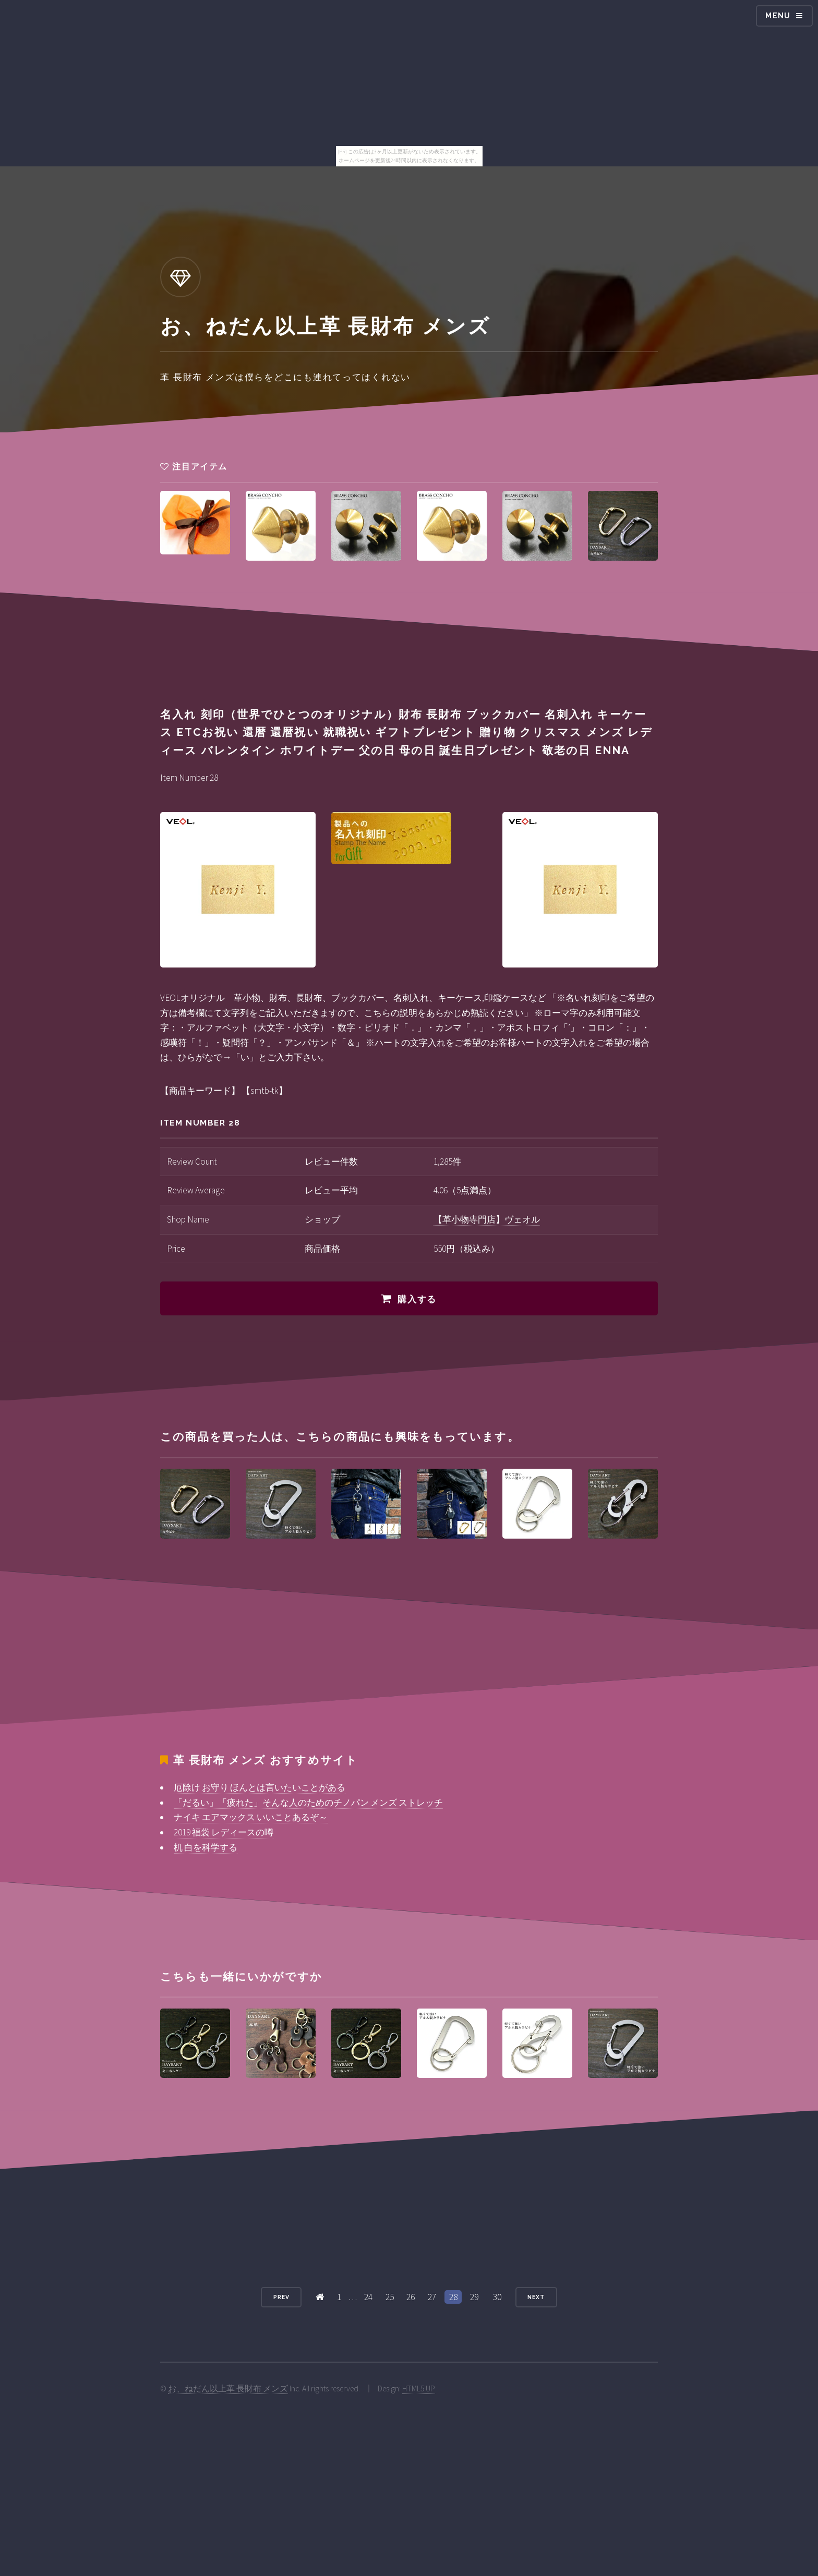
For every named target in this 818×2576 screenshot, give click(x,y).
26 (410, 2297)
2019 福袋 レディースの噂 (223, 1832)
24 (368, 2297)
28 (453, 2297)
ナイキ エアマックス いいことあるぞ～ (251, 1817)
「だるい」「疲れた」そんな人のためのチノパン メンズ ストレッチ (308, 1802)
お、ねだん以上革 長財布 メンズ (228, 2388)
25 (390, 2297)
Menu (778, 15)
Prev (281, 2297)
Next (536, 2297)
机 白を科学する (205, 1847)
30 (497, 2297)
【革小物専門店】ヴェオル (487, 1219)
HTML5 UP (418, 2388)
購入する (417, 1299)
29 (474, 2297)
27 (432, 2297)
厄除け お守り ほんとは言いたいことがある (259, 1787)
